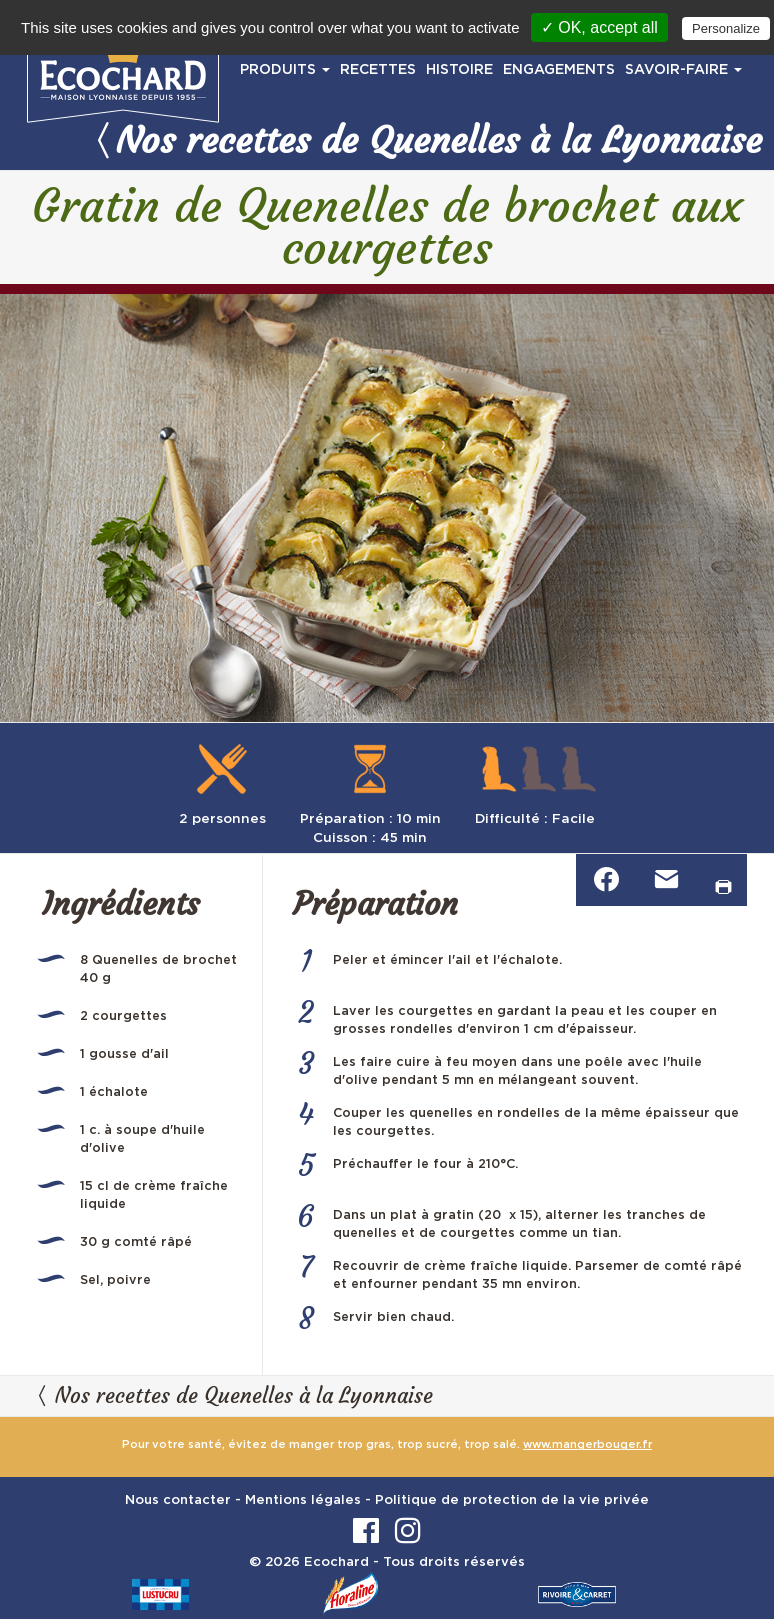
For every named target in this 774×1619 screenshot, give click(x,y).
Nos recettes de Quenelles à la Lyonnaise (426, 140)
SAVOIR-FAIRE (683, 70)
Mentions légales (303, 1500)
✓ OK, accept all (599, 27)
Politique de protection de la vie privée (512, 1500)
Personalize (726, 28)
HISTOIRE (459, 70)
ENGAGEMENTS (559, 70)
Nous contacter (178, 1500)
